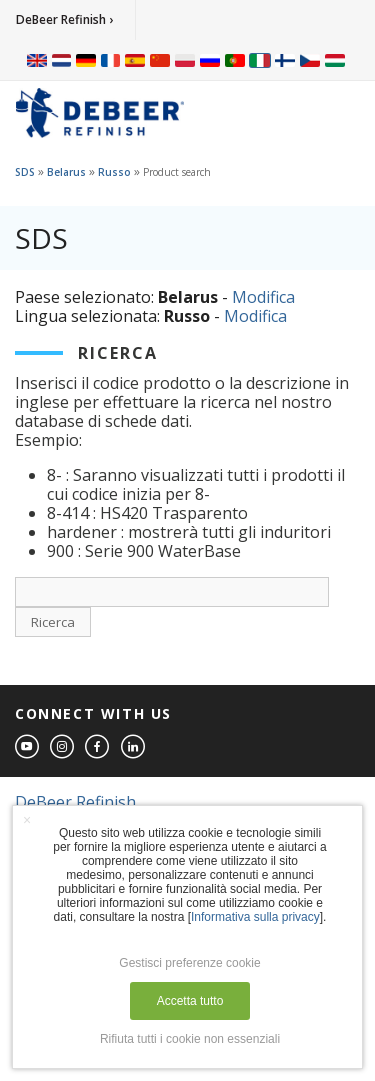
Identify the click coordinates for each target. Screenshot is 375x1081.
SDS (25, 172)
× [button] (27, 820)
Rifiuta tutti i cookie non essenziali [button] (190, 1039)
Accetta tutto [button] (190, 1001)
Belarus (66, 172)
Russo (114, 172)
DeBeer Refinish (75, 802)
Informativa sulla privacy (255, 917)
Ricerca (53, 622)
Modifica (263, 297)
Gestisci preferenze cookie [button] (189, 963)
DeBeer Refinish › (64, 19)
